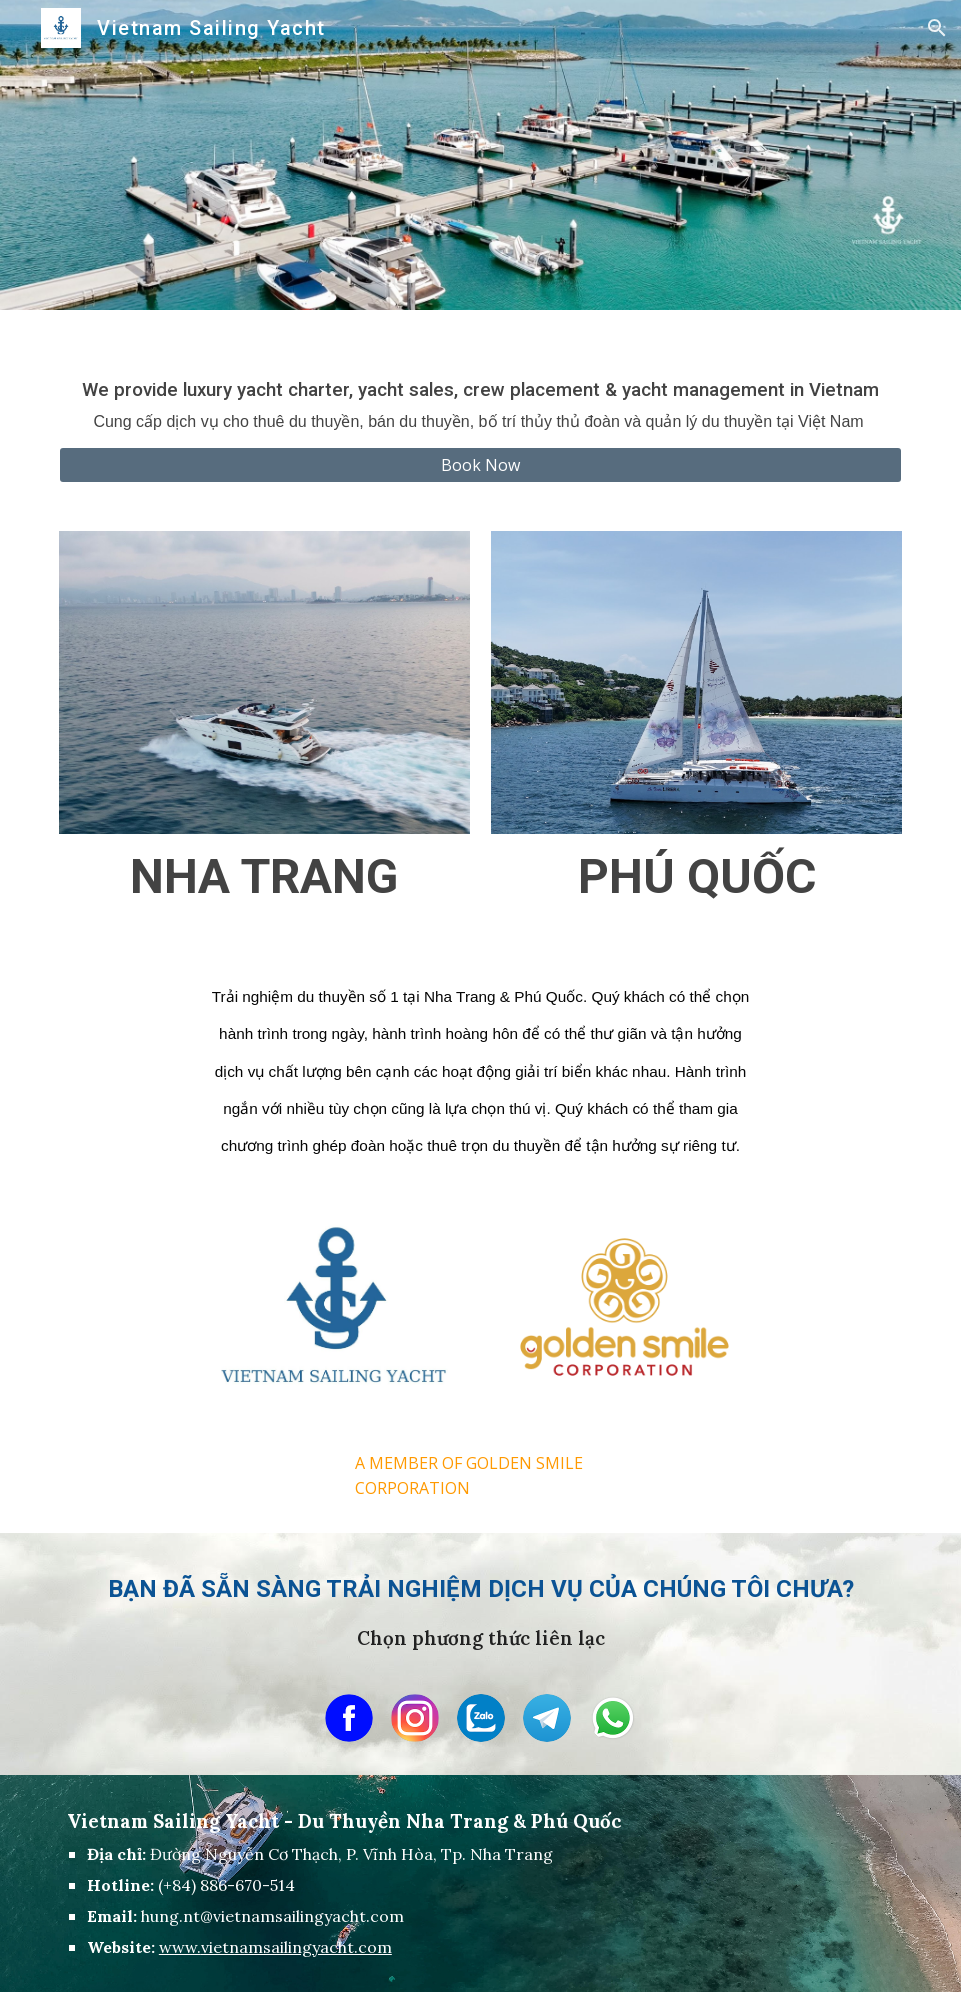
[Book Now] (480, 465)
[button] (937, 28)
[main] (480, 390)
